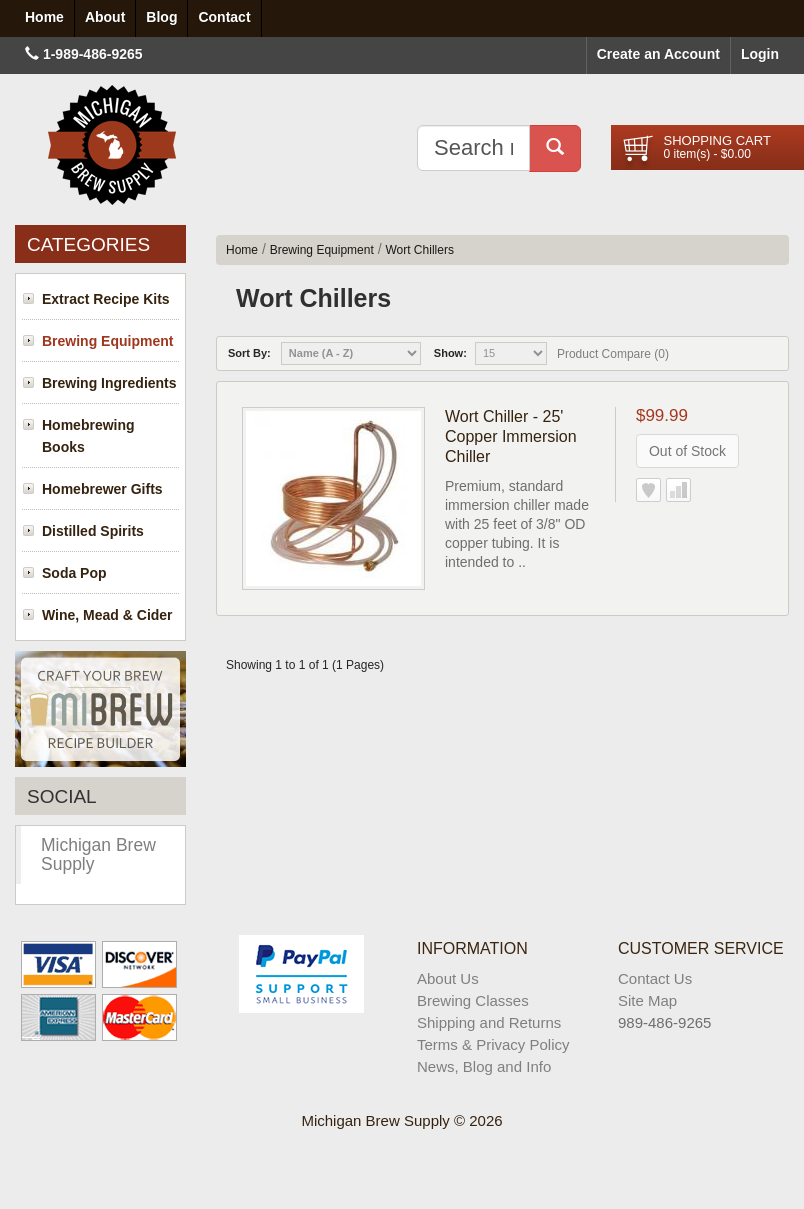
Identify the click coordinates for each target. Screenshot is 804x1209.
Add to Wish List (648, 490)
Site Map (647, 1000)
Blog (161, 17)
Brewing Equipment (107, 341)
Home (242, 250)
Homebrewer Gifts (102, 489)
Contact (224, 17)
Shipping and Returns (489, 1022)
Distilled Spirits (93, 531)
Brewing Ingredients (109, 383)
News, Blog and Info (484, 1066)
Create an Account (658, 54)
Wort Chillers (419, 250)
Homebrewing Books (88, 436)
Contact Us (655, 978)
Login (760, 54)
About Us (448, 978)
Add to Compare (678, 490)
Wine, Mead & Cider (107, 615)
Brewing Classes (473, 1000)
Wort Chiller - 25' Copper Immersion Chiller (511, 436)
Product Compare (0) (613, 354)
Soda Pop (74, 573)
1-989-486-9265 (93, 54)
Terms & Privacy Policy (493, 1044)
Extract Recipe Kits (106, 299)
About (105, 17)
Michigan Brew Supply (98, 854)
